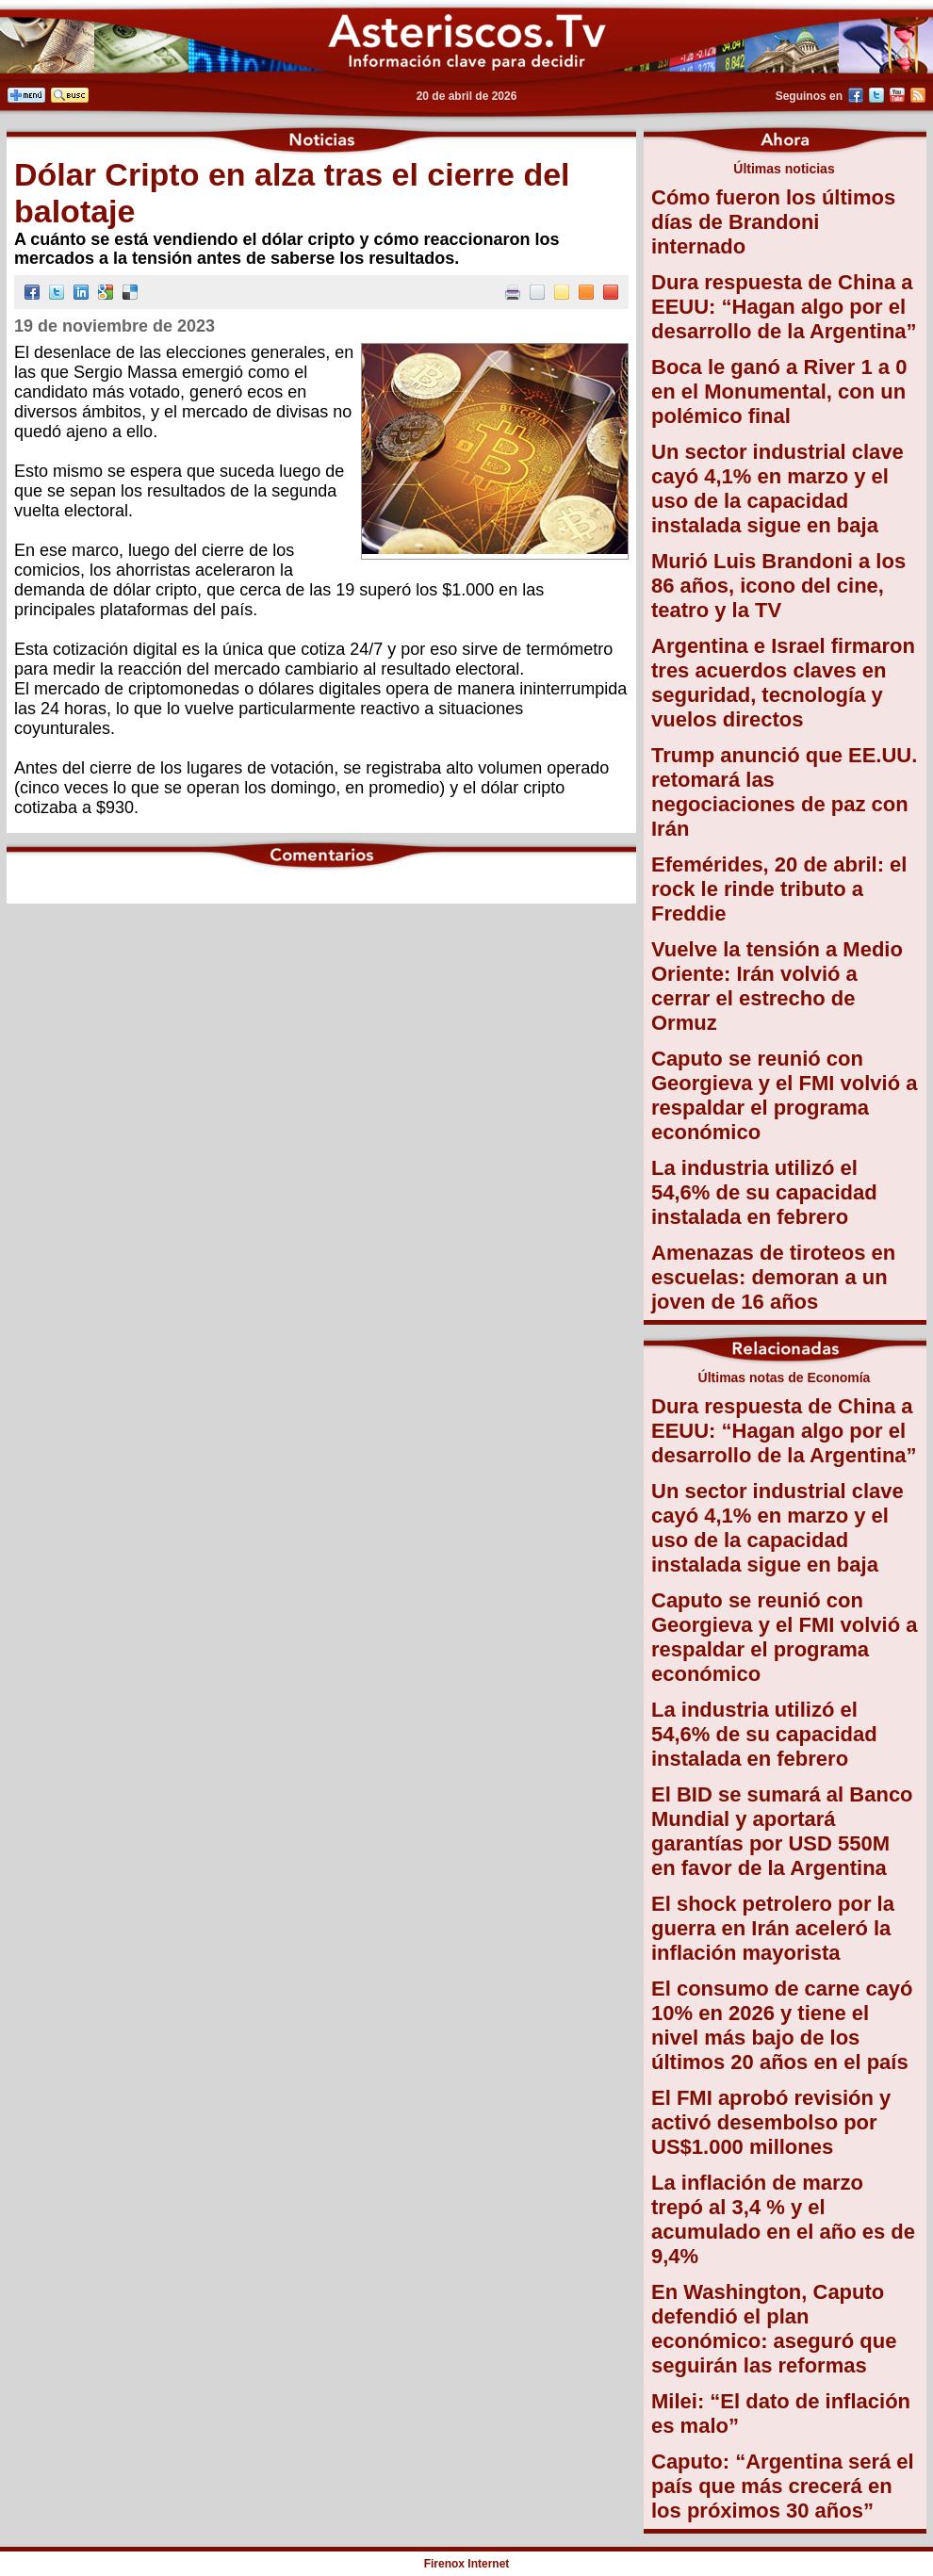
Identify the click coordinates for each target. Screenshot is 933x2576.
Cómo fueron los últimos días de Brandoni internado (773, 222)
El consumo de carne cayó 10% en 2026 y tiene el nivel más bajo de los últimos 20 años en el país (782, 2025)
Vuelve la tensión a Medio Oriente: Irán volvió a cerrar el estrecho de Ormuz (777, 986)
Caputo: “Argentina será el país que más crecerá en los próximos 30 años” (782, 2486)
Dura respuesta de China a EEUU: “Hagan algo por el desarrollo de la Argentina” (784, 306)
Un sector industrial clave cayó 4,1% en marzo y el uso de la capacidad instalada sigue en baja (777, 488)
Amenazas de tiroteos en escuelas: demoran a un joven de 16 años (773, 1277)
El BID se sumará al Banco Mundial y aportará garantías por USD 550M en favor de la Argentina (782, 1831)
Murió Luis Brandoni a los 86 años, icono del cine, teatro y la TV (778, 585)
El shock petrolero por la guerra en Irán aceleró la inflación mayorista (772, 1928)
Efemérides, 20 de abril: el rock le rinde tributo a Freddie (779, 889)
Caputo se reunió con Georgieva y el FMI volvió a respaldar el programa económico (784, 1095)
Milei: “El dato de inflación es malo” (780, 2413)
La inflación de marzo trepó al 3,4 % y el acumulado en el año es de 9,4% (783, 2219)
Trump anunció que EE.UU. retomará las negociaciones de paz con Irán (784, 791)
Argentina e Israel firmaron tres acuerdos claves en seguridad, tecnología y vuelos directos (783, 682)
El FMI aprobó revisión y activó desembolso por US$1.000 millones (771, 2122)
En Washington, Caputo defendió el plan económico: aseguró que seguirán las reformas (773, 2328)
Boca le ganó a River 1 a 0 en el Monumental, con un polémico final (779, 391)
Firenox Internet (467, 2563)
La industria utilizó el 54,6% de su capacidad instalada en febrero (764, 1192)
